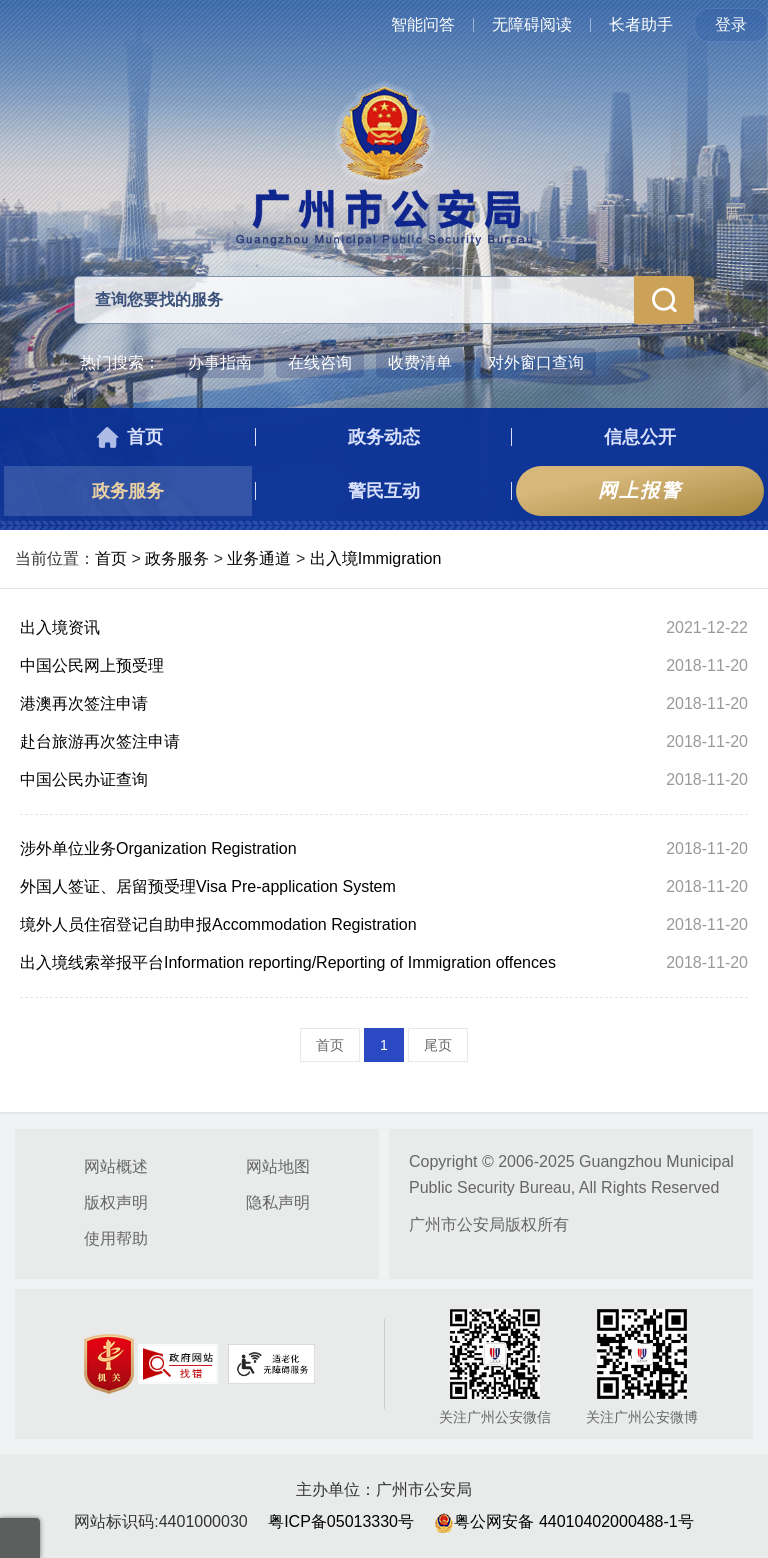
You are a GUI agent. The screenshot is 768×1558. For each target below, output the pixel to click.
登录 (731, 24)
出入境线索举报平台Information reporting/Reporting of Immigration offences (288, 962)
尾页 (438, 1045)
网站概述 (116, 1166)
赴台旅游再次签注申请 (100, 741)
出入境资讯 (60, 627)
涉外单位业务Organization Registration (158, 848)
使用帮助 (116, 1238)
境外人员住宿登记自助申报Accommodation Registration (218, 924)
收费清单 (420, 362)
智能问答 (423, 24)
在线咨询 (320, 362)
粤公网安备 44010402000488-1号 (563, 1521)
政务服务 (177, 558)
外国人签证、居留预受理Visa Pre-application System (208, 886)
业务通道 (259, 558)
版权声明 (116, 1202)
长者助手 (641, 24)
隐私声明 (278, 1202)
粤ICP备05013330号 (341, 1521)
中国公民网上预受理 (92, 665)
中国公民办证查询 (84, 779)
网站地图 (278, 1166)
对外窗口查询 (536, 362)
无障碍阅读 (532, 24)
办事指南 (220, 362)
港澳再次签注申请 (84, 703)
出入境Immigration (376, 558)
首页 (111, 558)
